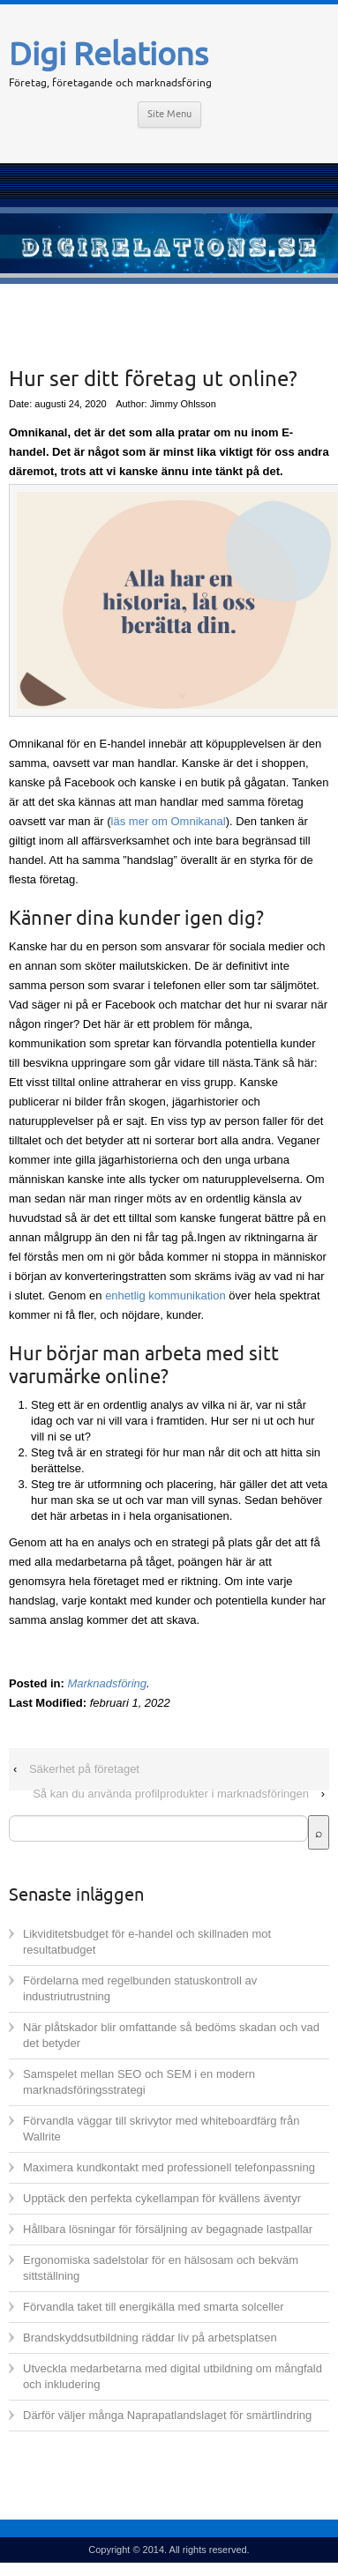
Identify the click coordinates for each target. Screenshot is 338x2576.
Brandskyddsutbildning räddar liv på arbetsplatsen (150, 2337)
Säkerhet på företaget (84, 1769)
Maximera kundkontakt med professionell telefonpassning (169, 2167)
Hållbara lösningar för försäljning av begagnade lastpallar (167, 2229)
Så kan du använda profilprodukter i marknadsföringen (171, 1793)
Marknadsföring (106, 1683)
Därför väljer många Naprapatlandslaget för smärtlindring (167, 2415)
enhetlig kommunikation (165, 1295)
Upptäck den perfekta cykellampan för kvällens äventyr (162, 2198)
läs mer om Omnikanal (168, 821)
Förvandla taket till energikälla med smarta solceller (153, 2306)
